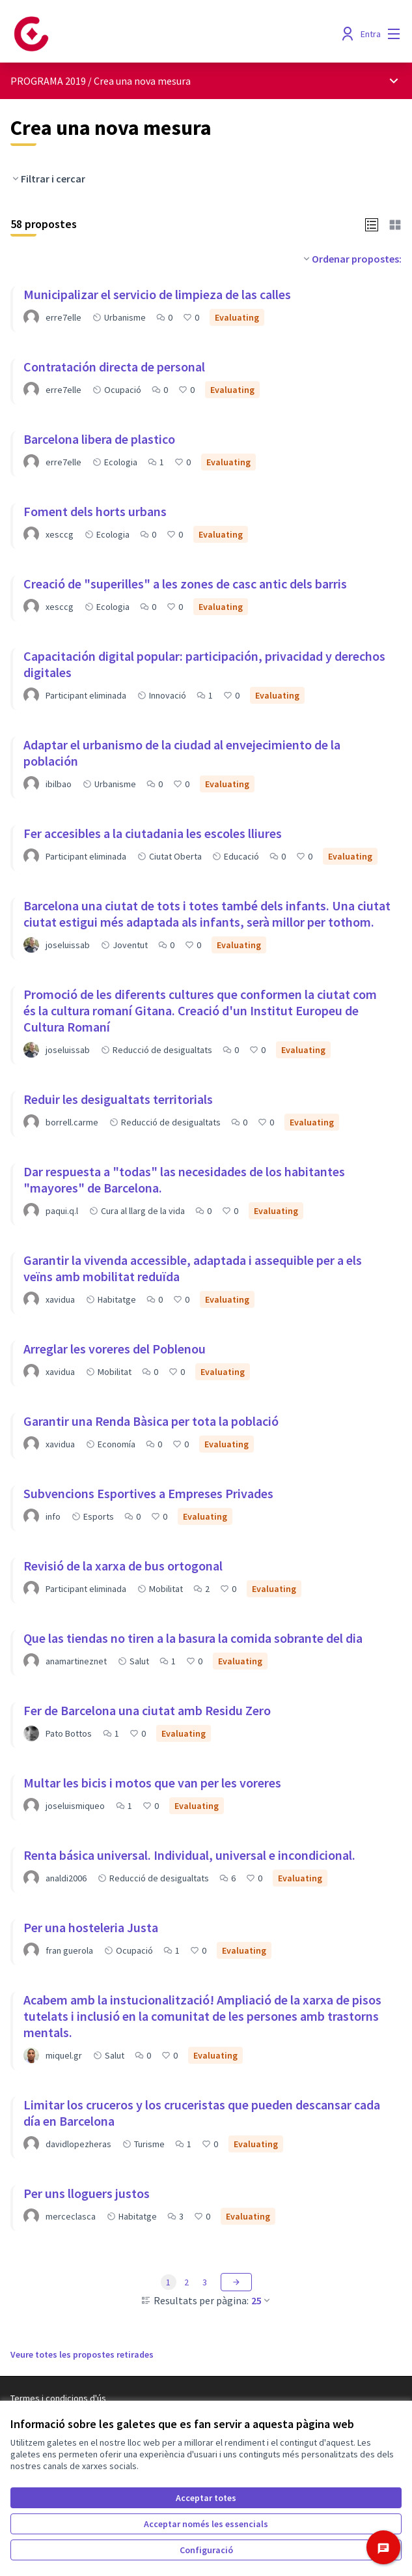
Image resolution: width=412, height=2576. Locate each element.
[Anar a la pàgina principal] (155, 34)
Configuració (206, 2550)
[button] (371, 223)
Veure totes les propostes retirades (82, 2354)
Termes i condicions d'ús (58, 2398)
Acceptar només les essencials (206, 2524)
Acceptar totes (206, 2498)
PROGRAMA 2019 (48, 80)
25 (261, 2300)
